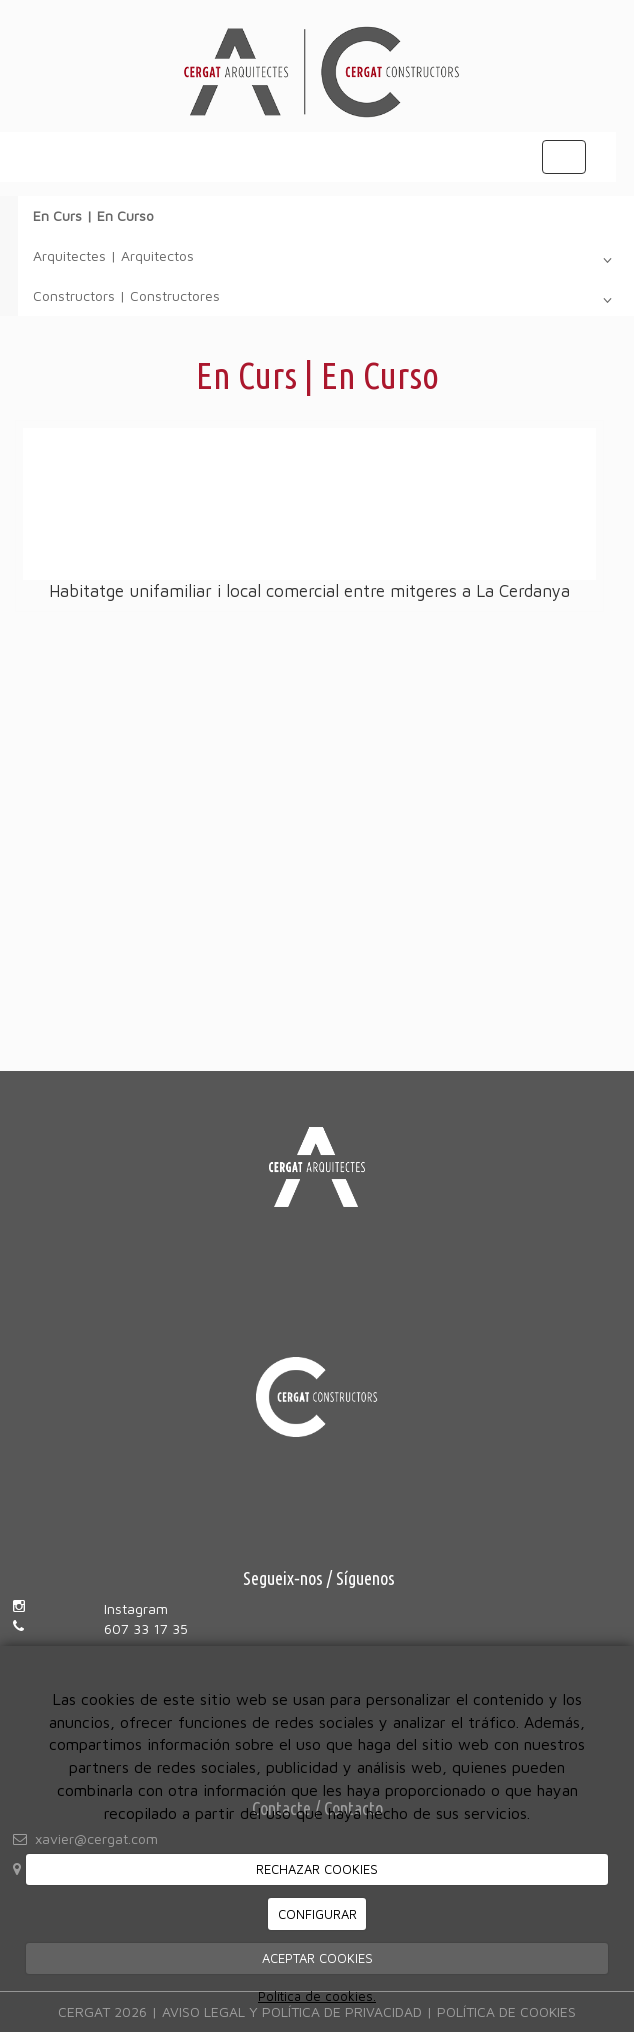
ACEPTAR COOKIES (317, 1958)
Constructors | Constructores (326, 300)
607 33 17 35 (146, 1628)
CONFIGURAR (317, 1914)
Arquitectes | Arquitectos (326, 260)
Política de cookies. (317, 1996)
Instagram (136, 1608)
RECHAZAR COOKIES (317, 1869)
